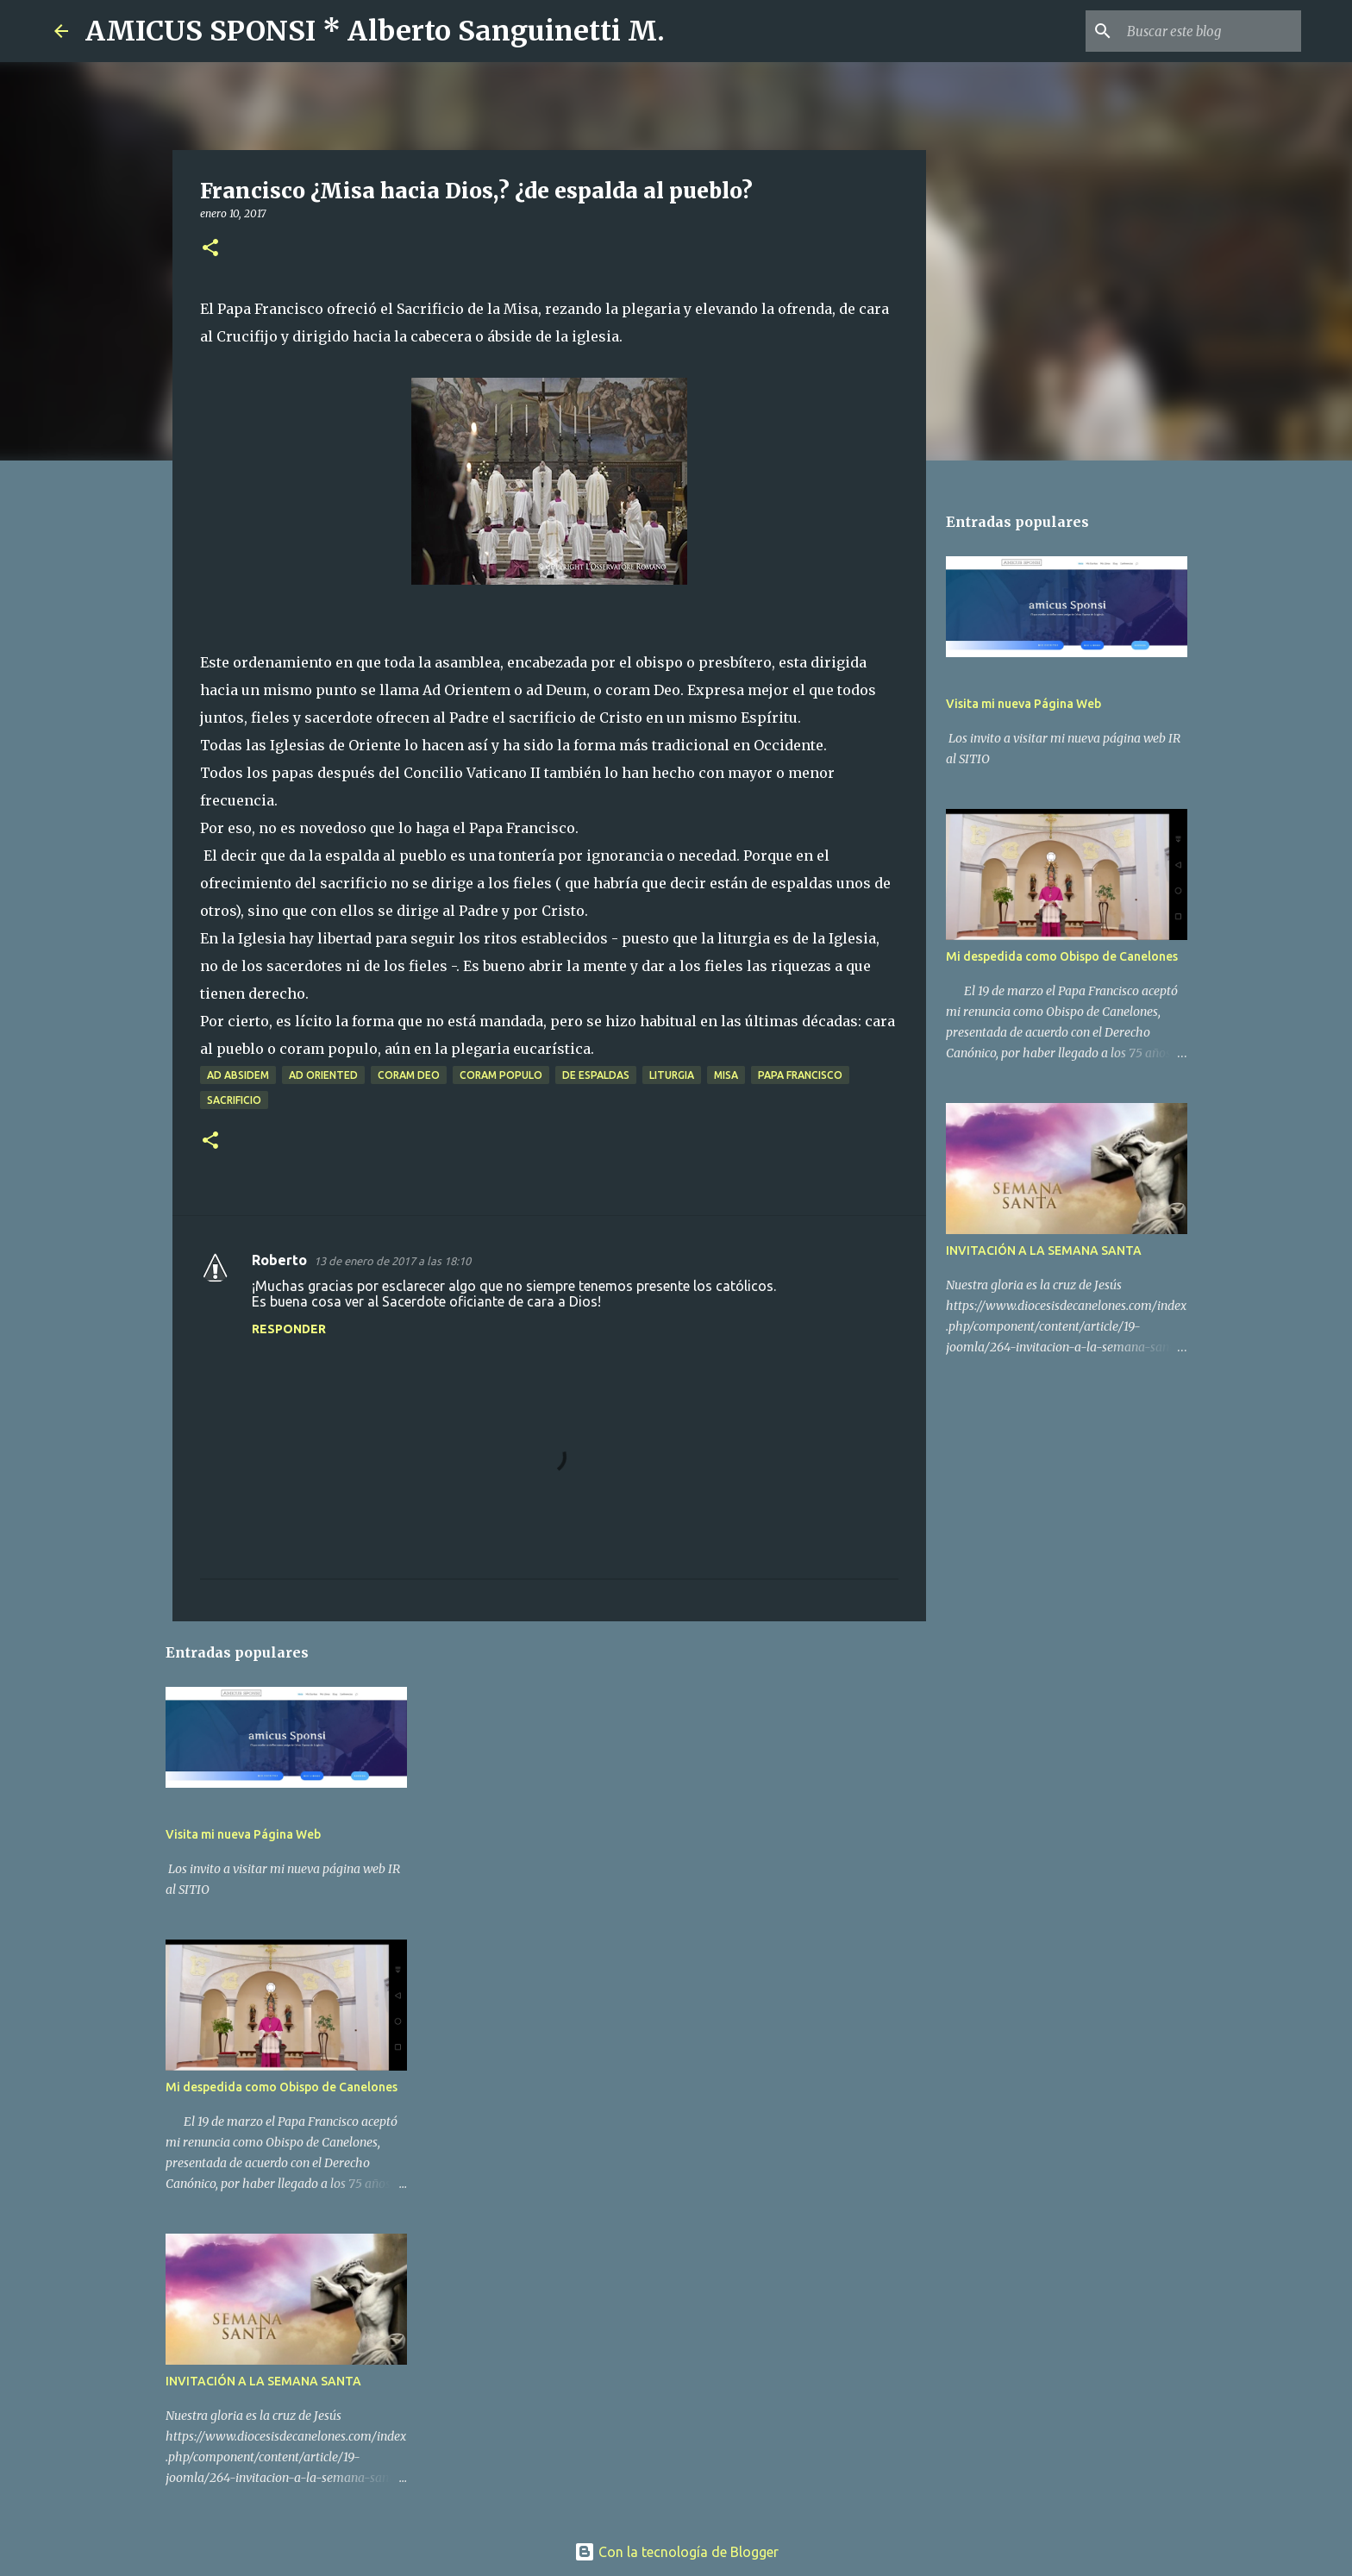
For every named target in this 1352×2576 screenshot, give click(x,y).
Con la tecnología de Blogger (676, 2552)
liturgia (671, 1075)
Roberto (279, 1260)
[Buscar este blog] (1210, 31)
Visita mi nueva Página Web (243, 1834)
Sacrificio (234, 1100)
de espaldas (595, 1075)
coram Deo (409, 1075)
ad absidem (238, 1075)
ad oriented (323, 1075)
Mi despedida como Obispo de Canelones (281, 2087)
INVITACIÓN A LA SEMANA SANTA (263, 2381)
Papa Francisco (800, 1075)
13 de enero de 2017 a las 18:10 (392, 1261)
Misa (726, 1075)
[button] (210, 248)
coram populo (501, 1075)
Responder (289, 1329)
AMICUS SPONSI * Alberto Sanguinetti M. (375, 31)
